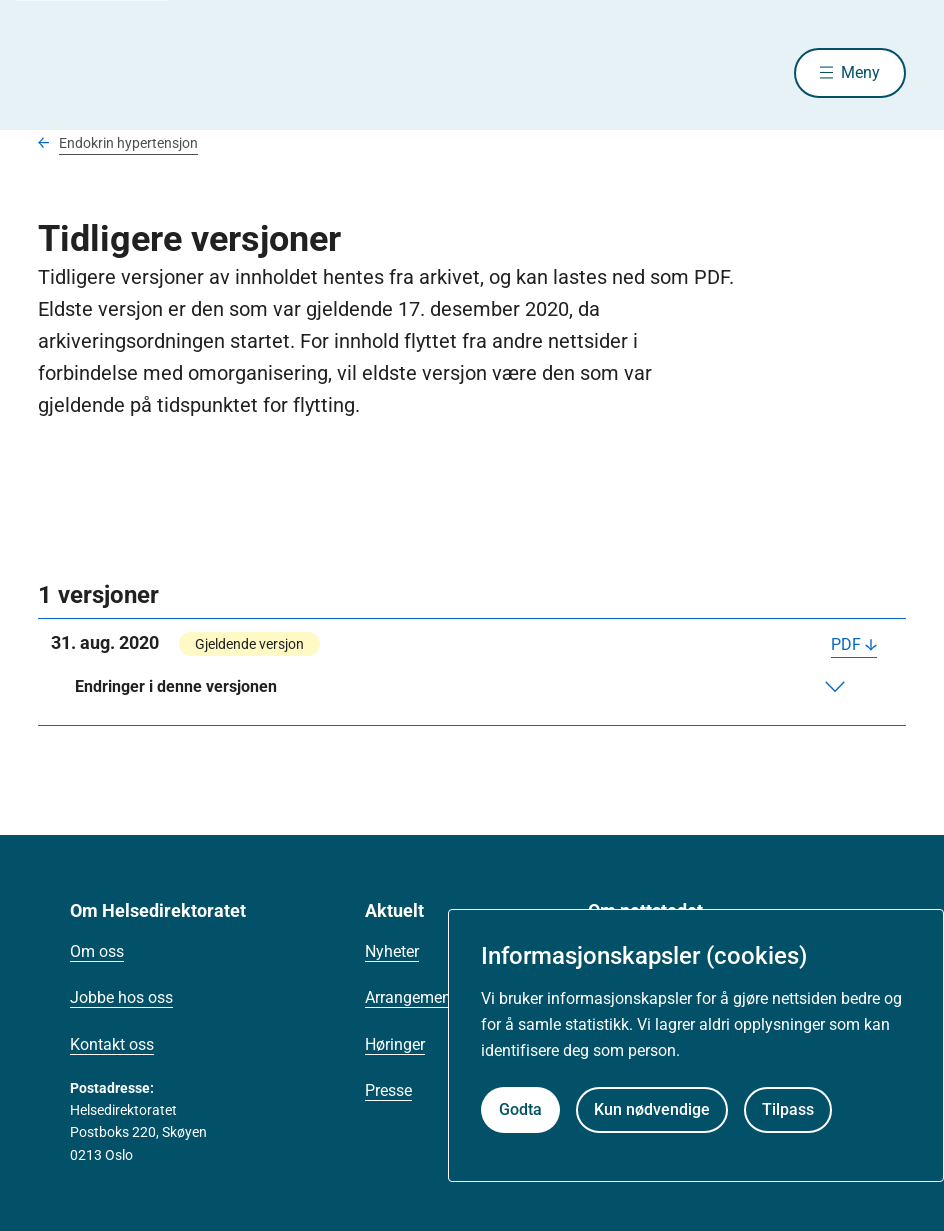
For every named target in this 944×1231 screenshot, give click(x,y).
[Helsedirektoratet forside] (182, 73)
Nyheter (392, 951)
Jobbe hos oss (121, 997)
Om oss (97, 951)
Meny (860, 72)
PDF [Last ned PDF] (846, 644)
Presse (388, 1090)
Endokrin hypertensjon (128, 143)
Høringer (395, 1044)
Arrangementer (417, 997)
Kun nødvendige (652, 1109)
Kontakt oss (112, 1044)
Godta (520, 1109)
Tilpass (788, 1109)
